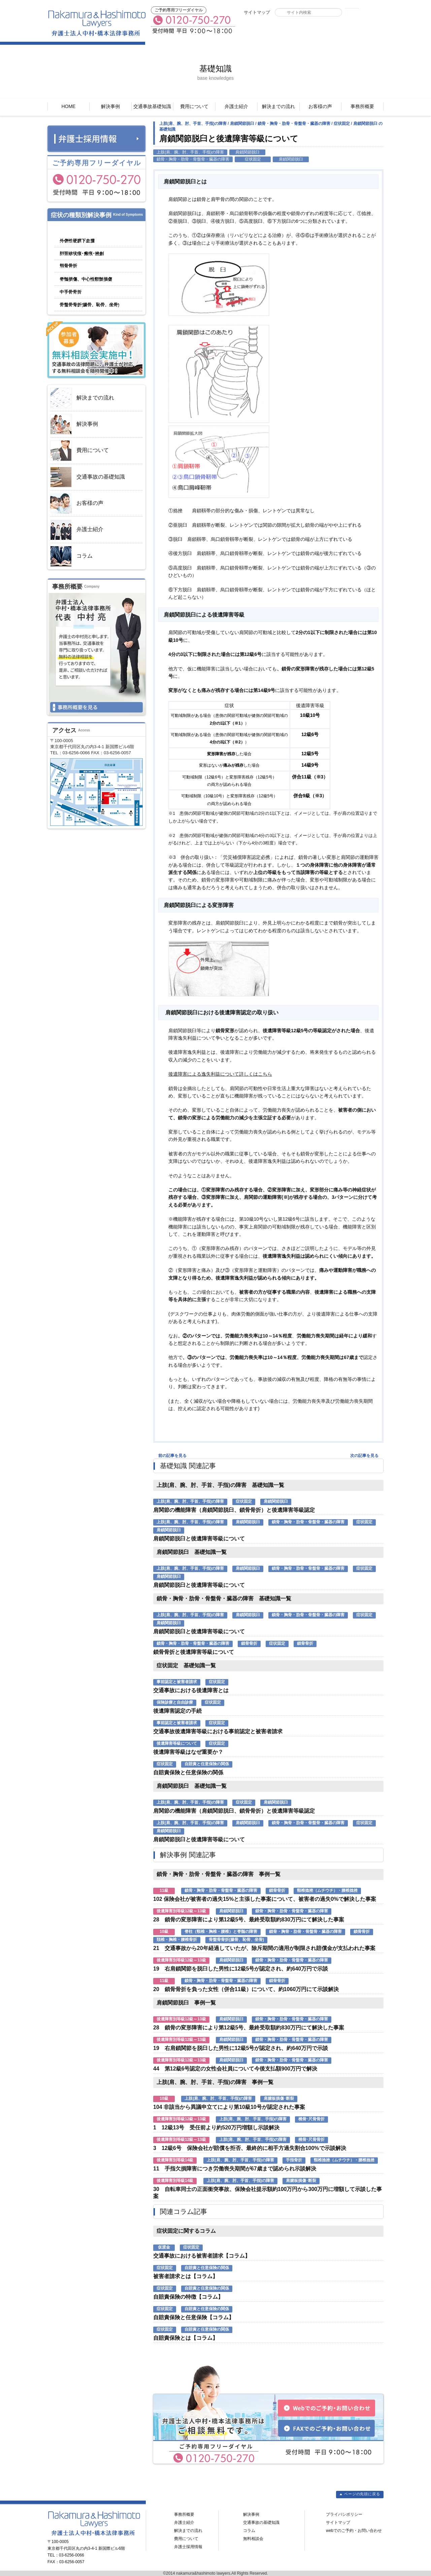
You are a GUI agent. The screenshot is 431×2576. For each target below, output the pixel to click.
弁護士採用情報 (188, 2546)
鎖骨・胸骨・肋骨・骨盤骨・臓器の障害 (96, 294)
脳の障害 (66, 230)
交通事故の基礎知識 (87, 477)
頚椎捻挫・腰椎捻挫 (90, 255)
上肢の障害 (96, 281)
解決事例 (110, 106)
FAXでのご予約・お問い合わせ (276, 29)
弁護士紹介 (236, 106)
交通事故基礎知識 (152, 106)
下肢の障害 (92, 306)
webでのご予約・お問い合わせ (354, 2530)
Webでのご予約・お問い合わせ (349, 29)
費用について (194, 106)
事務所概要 (362, 106)
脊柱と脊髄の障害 (96, 268)
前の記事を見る (172, 1455)
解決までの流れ (278, 106)
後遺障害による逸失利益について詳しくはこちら (220, 1074)
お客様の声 (320, 106)
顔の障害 (92, 242)
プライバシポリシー (344, 2514)
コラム (71, 556)
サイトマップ (257, 12)
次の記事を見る (364, 1455)
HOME (68, 106)
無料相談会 (253, 2538)
